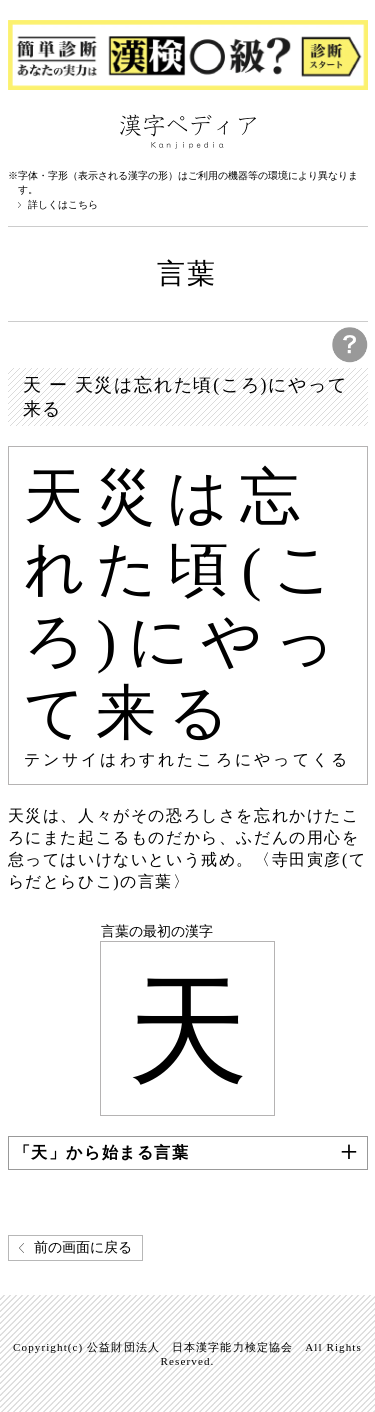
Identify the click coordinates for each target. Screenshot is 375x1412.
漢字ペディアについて (28, 130)
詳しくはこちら (63, 205)
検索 (348, 130)
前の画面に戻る (83, 1247)
